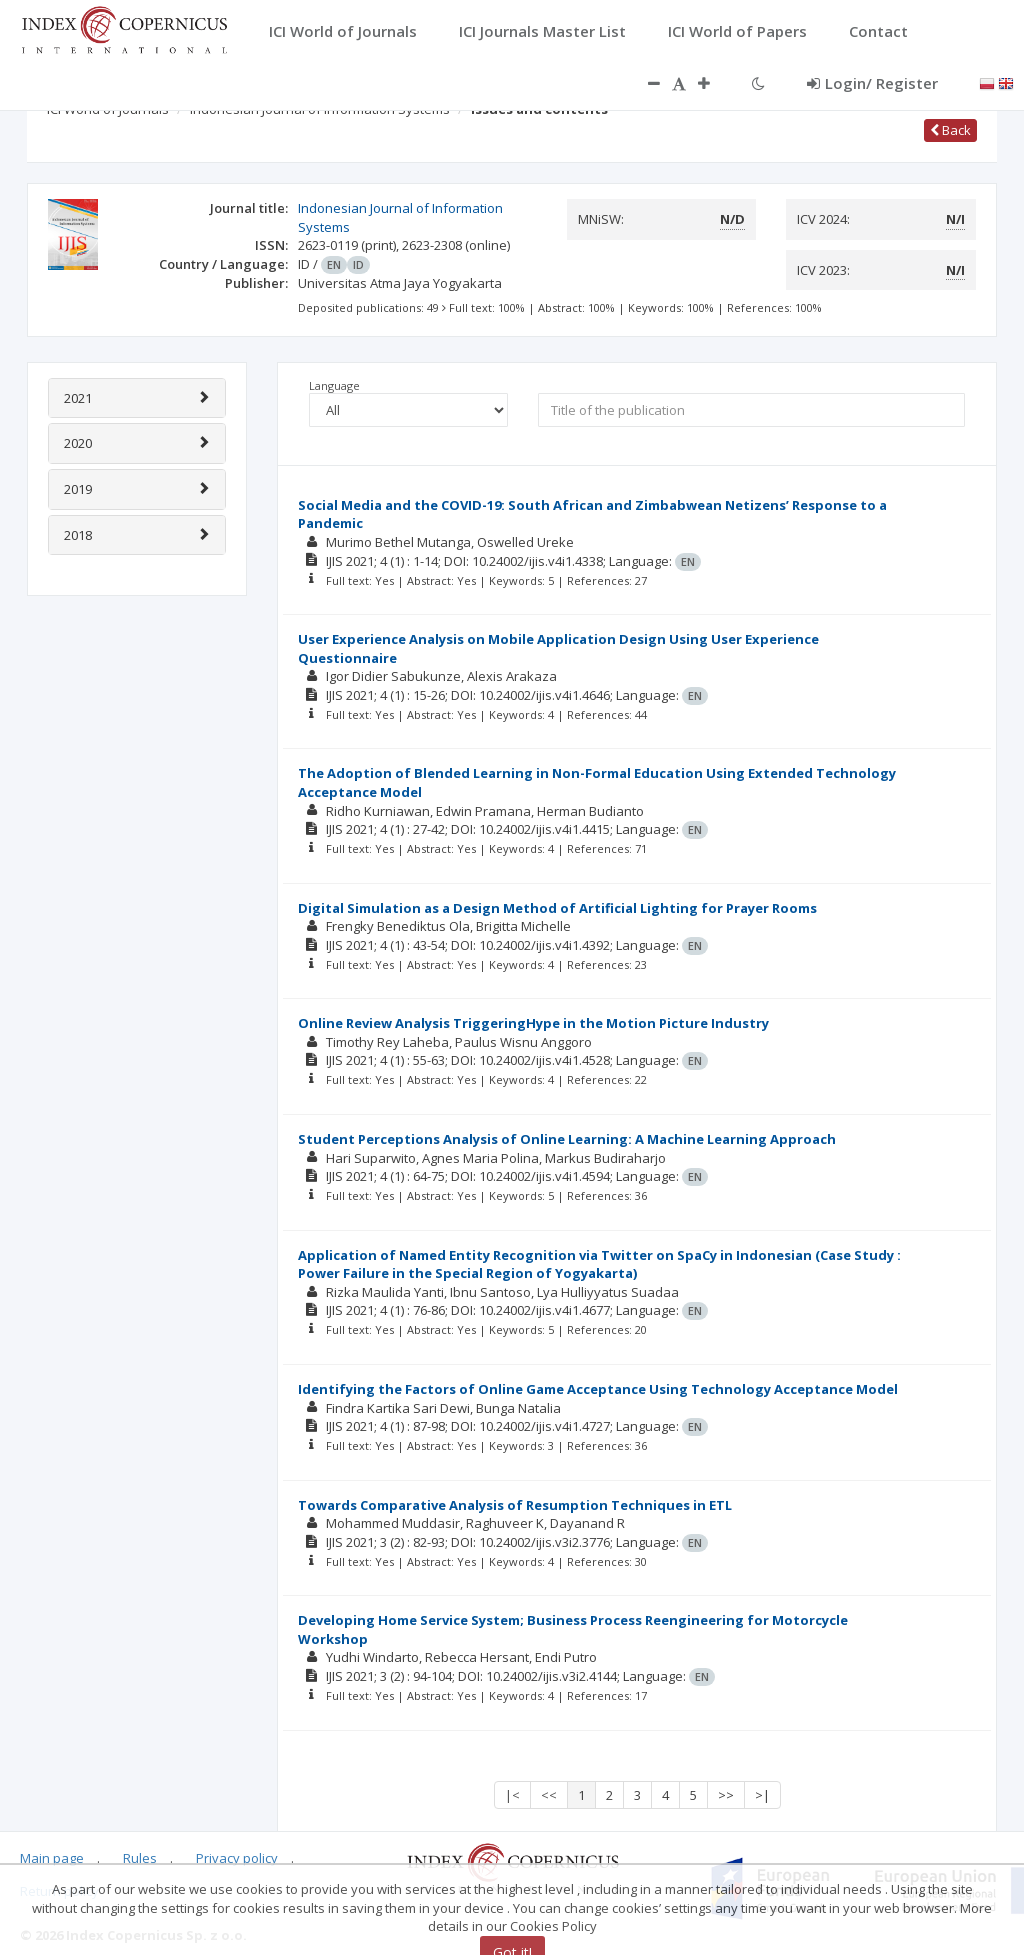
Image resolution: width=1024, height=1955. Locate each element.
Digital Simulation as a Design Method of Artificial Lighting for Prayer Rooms (557, 908)
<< (549, 1795)
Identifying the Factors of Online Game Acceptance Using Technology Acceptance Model (598, 1389)
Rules (140, 1858)
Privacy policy (237, 1858)
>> (726, 1795)
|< (512, 1795)
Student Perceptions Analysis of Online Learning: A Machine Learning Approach (567, 1139)
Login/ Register (872, 83)
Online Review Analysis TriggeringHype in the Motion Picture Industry (533, 1023)
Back (950, 130)
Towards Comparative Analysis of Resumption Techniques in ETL (515, 1505)
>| (762, 1795)
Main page (52, 1858)
